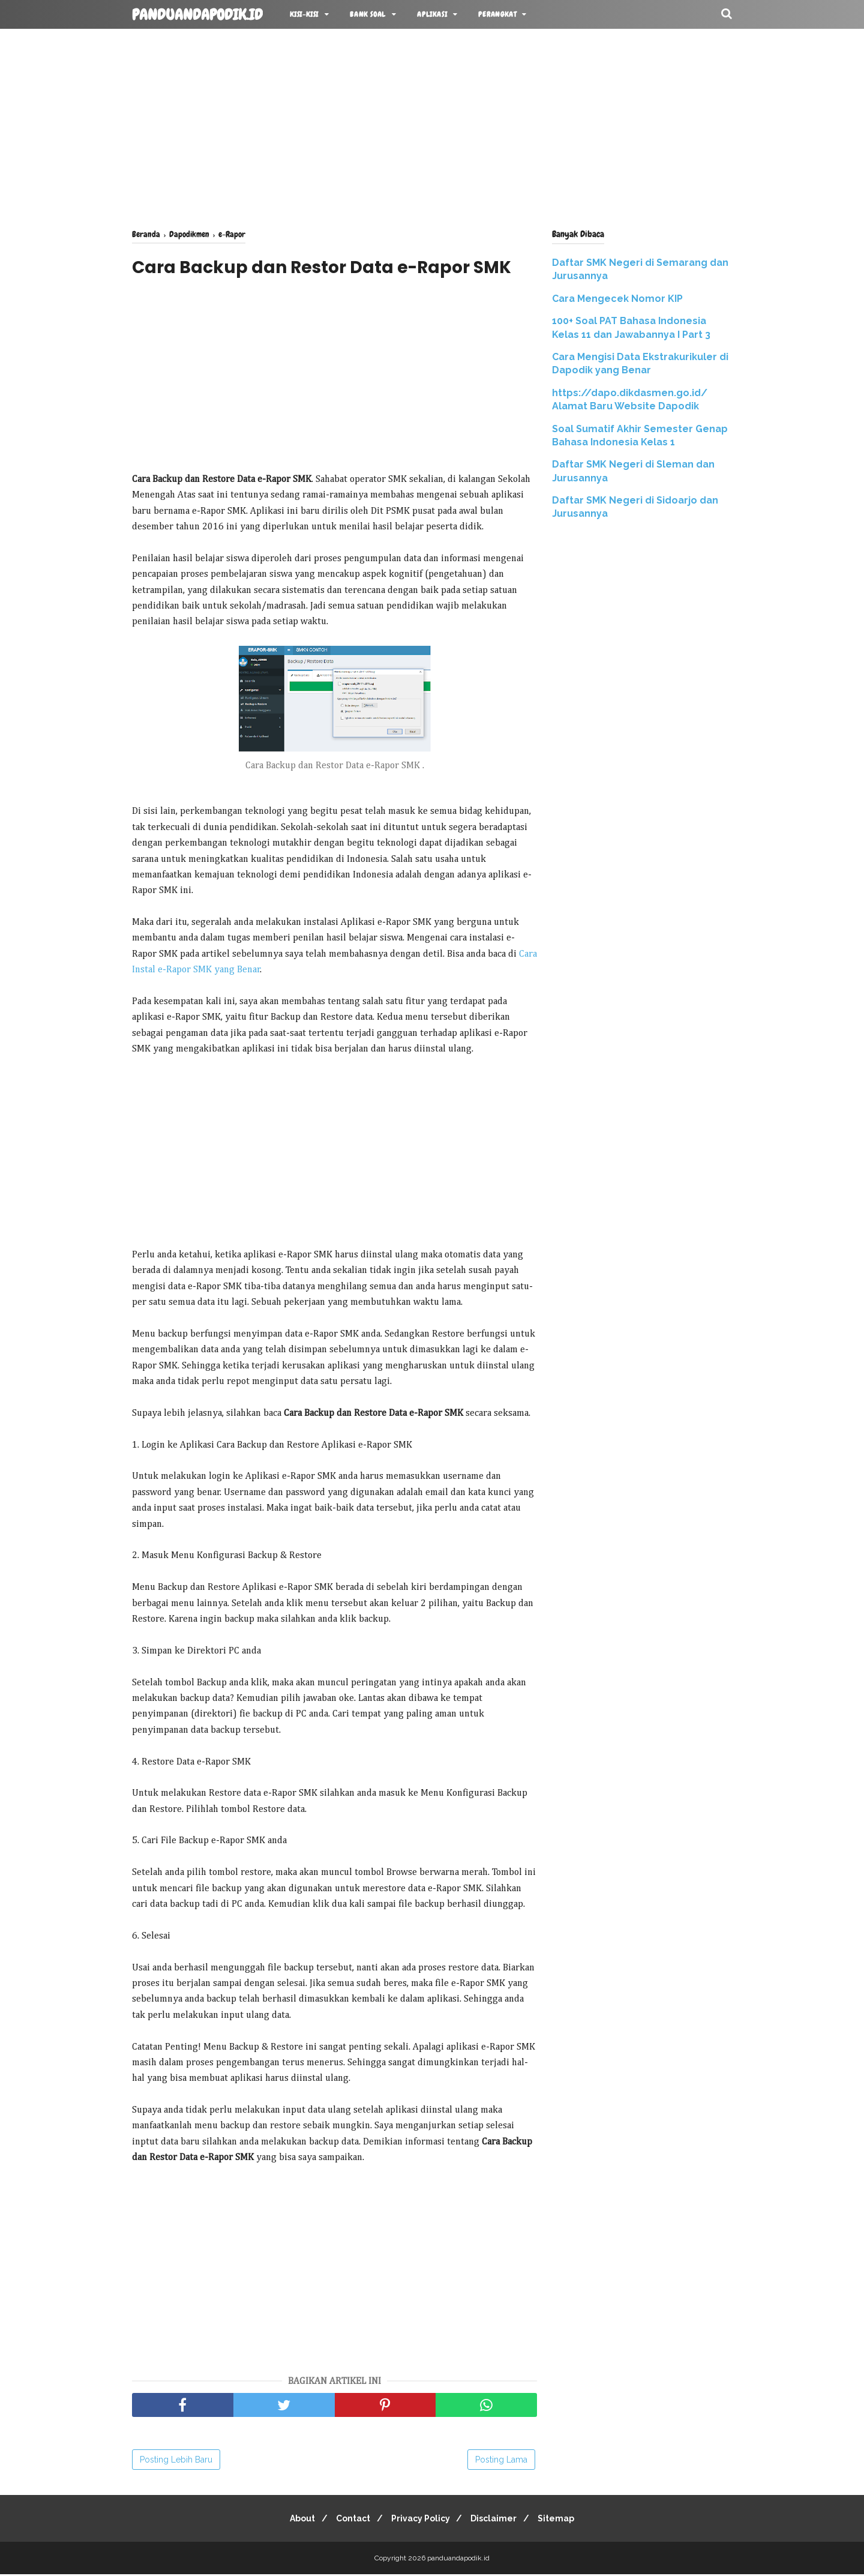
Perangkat (497, 14)
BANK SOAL (368, 14)
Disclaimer (499, 2520)
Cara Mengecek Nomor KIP (617, 298)
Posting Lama (501, 2461)
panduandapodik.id (197, 15)
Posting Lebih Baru (176, 2461)
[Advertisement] (432, 126)
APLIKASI (432, 14)
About (292, 2520)
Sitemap (566, 2520)
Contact (348, 2520)
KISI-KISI (304, 14)
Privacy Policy (420, 2520)
